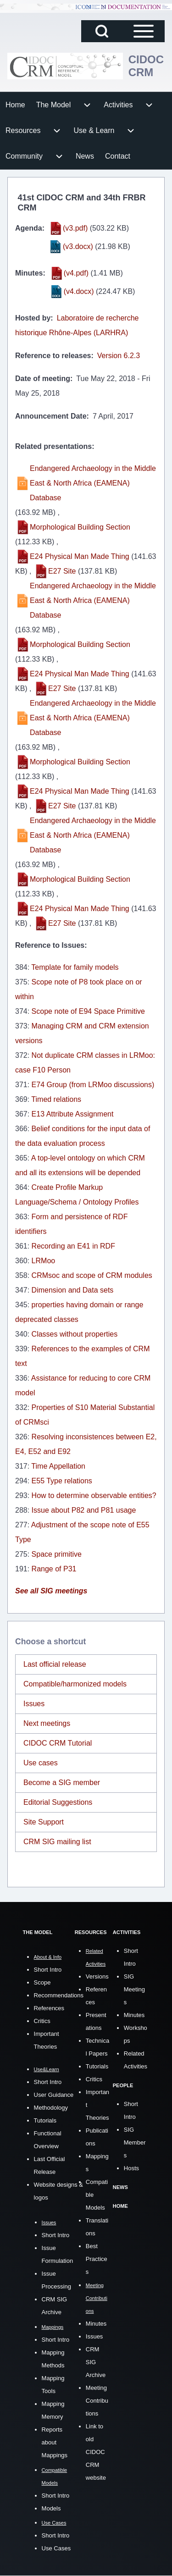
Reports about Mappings (54, 2442)
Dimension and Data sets (73, 1290)
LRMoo (43, 1261)
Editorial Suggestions (57, 1802)
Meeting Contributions (97, 2400)
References (49, 2008)
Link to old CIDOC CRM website (96, 2452)
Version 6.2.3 (118, 355)
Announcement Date (51, 416)
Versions (97, 1976)
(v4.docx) (79, 291)
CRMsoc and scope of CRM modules (92, 1275)
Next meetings (46, 1723)
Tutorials (45, 2120)
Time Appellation (58, 1466)
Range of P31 (54, 1569)
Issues (33, 1704)
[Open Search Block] (101, 31)
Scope (42, 1982)
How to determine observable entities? (94, 1495)
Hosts (131, 2168)
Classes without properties (75, 1334)
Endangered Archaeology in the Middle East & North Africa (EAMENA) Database (93, 483)
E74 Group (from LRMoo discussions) (93, 1085)
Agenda (28, 228)
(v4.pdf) (76, 273)
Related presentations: (54, 446)
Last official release (54, 1664)
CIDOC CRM (146, 65)
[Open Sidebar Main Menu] (143, 31)
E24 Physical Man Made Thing (79, 556)
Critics (42, 2021)
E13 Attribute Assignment (73, 1114)
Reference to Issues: (51, 945)
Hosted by (32, 318)
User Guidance (54, 2094)
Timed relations (56, 1099)
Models (51, 2508)
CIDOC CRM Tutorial (57, 1743)
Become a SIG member (61, 1782)
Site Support (43, 1822)
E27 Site (62, 571)
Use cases (40, 1763)
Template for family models (74, 967)
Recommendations (58, 1995)
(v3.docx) (78, 246)
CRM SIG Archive (95, 2362)
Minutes (29, 273)
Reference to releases (53, 355)
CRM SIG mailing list (57, 1842)
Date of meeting (42, 378)
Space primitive (57, 1554)
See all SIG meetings (51, 1591)
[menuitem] (15, 105)
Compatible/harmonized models (75, 1684)
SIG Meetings (134, 1989)
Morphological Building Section (80, 527)
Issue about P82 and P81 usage (84, 1510)
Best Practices (96, 2259)
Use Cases (56, 2548)
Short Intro (48, 1969)
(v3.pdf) (75, 228)
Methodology (51, 2107)
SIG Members (135, 2142)
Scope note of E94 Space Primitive (88, 1011)
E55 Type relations (62, 1481)
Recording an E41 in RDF (73, 1246)
